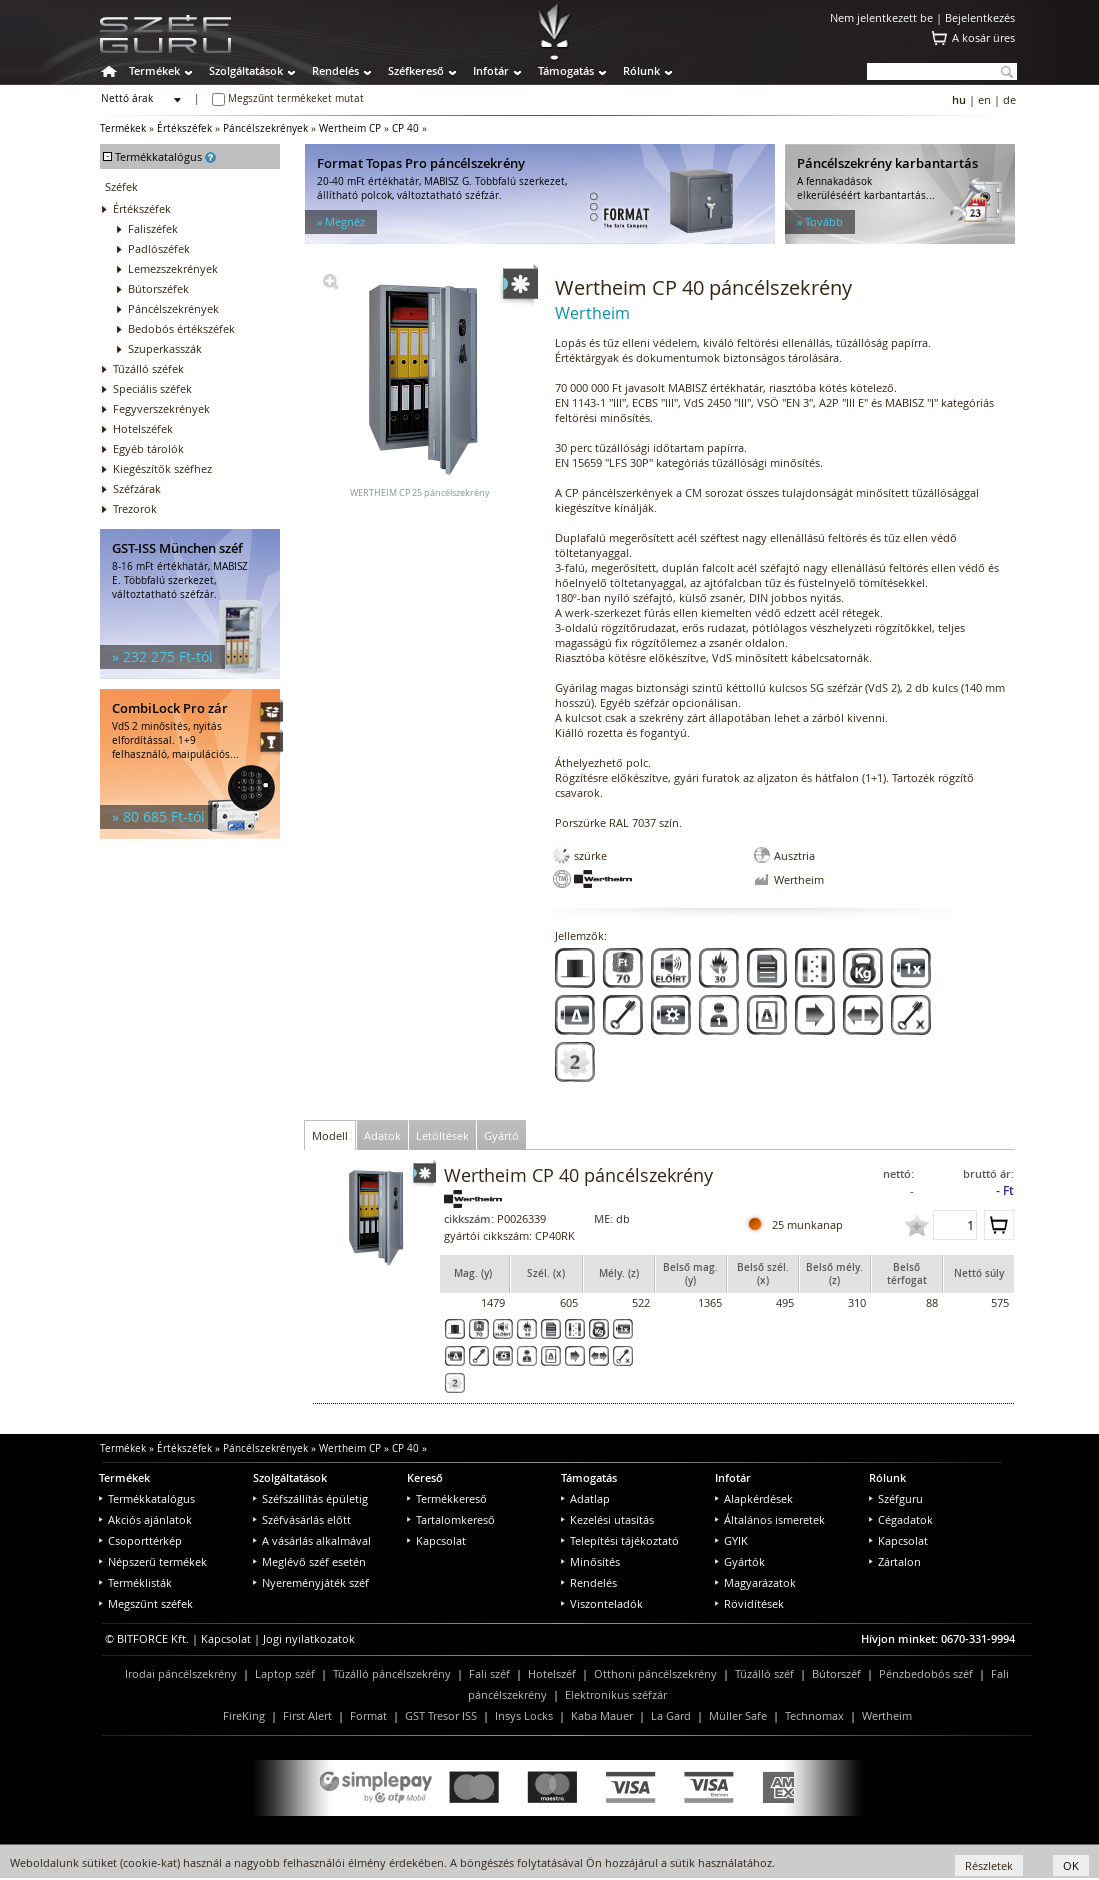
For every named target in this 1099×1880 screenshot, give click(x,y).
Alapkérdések (754, 1498)
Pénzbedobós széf (926, 1673)
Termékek (154, 70)
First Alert (307, 1715)
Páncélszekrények (265, 128)
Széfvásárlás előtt (302, 1519)
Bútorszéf (836, 1673)
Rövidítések (749, 1603)
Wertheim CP (350, 128)
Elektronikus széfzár (616, 1694)
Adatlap (585, 1498)
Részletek (989, 1865)
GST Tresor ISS (441, 1715)
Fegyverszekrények (161, 408)
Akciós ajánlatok (145, 1519)
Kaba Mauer (602, 1715)
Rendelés (335, 70)
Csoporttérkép (140, 1540)
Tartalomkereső (451, 1519)
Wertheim (887, 1715)
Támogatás (566, 70)
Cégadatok (901, 1519)
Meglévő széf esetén (309, 1561)
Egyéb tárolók (148, 448)
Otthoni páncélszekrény (655, 1673)
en (984, 99)
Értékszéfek (184, 128)
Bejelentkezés (980, 17)
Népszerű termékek (153, 1561)
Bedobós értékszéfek (181, 328)
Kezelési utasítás (607, 1519)
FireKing (244, 1715)
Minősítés (590, 1561)
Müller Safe (738, 1715)
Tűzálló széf (764, 1673)
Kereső (425, 1477)
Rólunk (641, 70)
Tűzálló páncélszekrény (392, 1673)
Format (368, 1715)
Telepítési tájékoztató (620, 1540)
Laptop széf (285, 1673)
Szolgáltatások (246, 70)
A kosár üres (983, 37)
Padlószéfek (159, 248)
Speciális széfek (152, 388)
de (1009, 99)
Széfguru (896, 1498)
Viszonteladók (602, 1603)
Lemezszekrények (173, 268)
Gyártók (740, 1561)
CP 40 (405, 128)
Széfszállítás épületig (310, 1498)
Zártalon (895, 1561)
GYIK (731, 1540)
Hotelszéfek (143, 428)
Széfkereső (416, 70)
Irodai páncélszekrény (181, 1673)
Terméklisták (135, 1582)
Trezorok (135, 508)
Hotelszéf (552, 1673)
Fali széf (489, 1673)
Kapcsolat (436, 1540)
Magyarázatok (755, 1582)
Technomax (814, 1715)
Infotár (491, 70)
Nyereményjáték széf (311, 1582)
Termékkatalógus (147, 1498)
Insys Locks (524, 1715)
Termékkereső (447, 1498)
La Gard (671, 1715)
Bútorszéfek (158, 288)
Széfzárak (137, 488)
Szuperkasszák (165, 348)
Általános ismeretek (770, 1519)
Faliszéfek (153, 228)
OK (1071, 1865)
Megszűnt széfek (146, 1603)
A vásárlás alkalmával (312, 1540)
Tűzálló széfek (148, 368)
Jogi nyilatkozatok (309, 1638)
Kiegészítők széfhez (162, 468)
